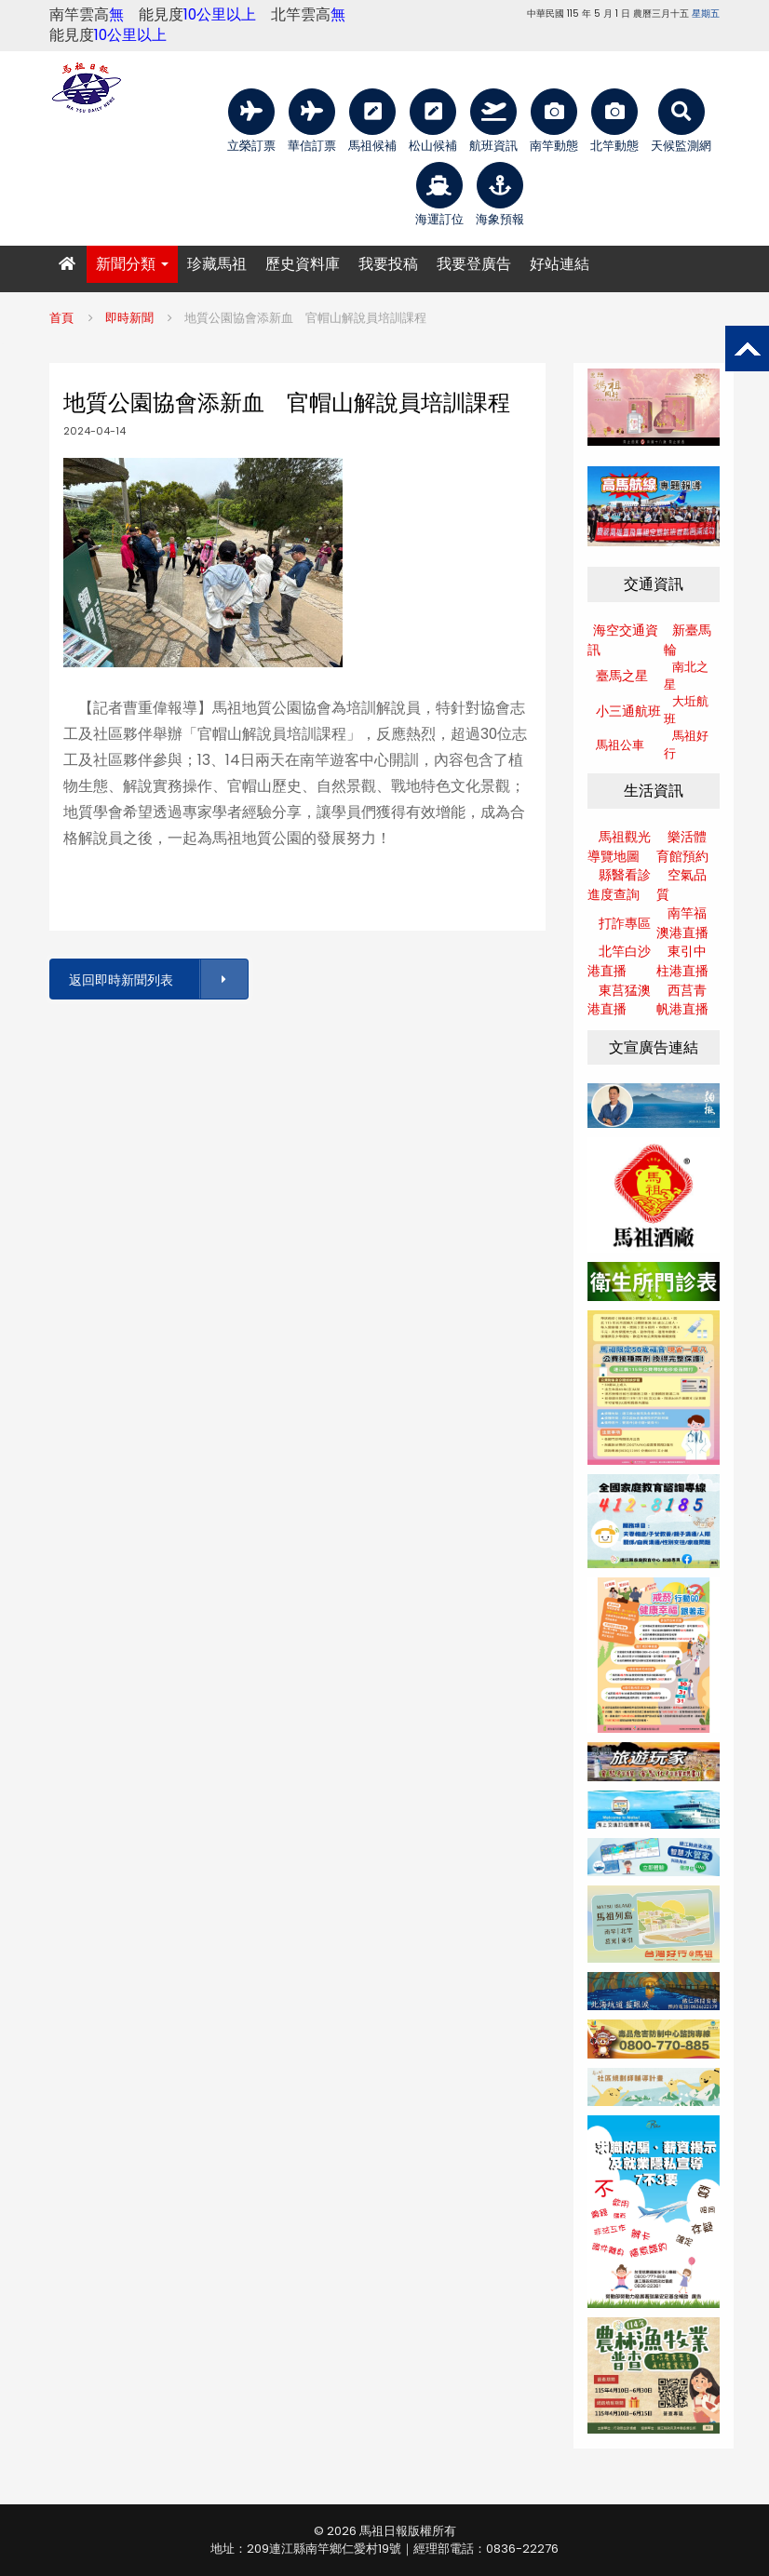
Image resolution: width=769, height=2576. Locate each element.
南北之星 (686, 675)
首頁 (61, 318)
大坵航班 (686, 710)
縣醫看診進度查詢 (619, 884)
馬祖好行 (686, 744)
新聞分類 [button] (132, 264)
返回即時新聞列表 (157, 979)
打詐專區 (625, 923)
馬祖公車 (620, 745)
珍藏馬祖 (217, 264)
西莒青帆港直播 (682, 1000)
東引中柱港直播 (682, 961)
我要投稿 (388, 264)
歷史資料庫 (302, 264)
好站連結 (559, 264)
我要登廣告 (474, 264)
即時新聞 (129, 318)
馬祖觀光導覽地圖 (619, 846)
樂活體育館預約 (682, 846)
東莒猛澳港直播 (619, 1000)
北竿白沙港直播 (619, 961)
